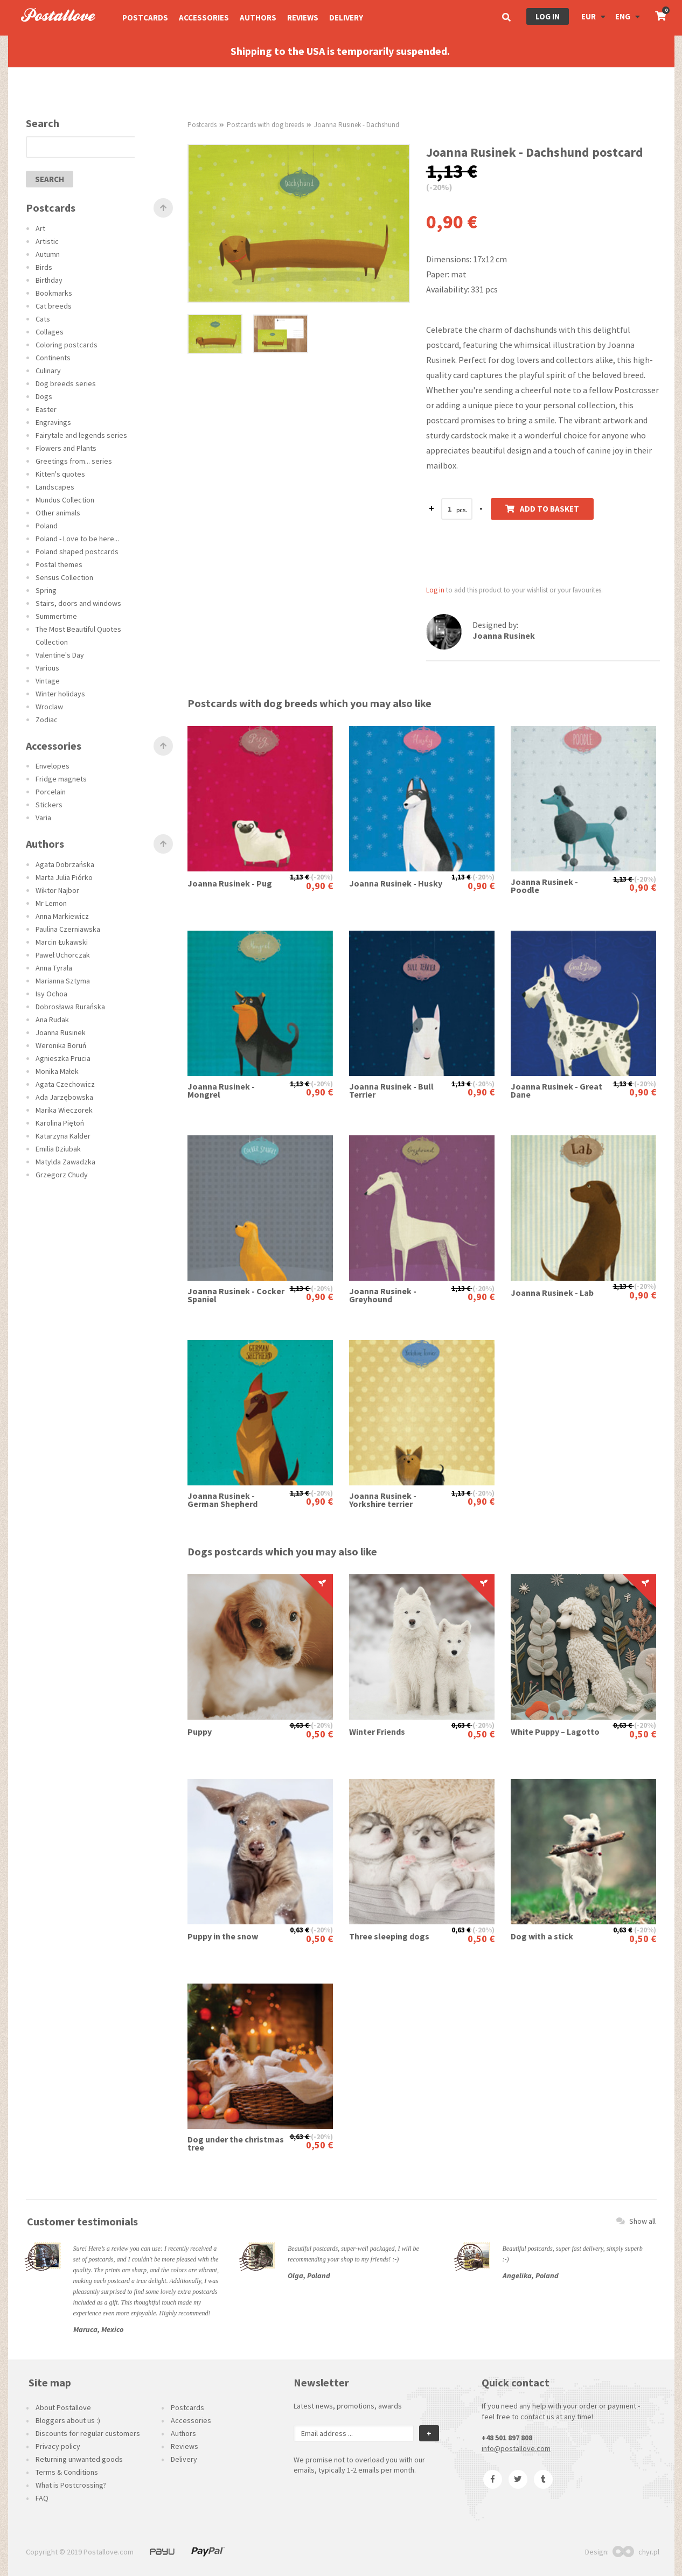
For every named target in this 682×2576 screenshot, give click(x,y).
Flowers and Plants (66, 448)
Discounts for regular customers (88, 2433)
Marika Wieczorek (64, 1110)
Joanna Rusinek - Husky (395, 883)
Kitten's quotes (60, 474)
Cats (43, 319)
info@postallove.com (516, 2448)
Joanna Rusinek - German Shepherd (222, 1500)
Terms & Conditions (67, 2472)
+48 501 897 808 (507, 2437)
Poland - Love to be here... (77, 538)
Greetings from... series (74, 461)
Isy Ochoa (51, 994)
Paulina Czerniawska (68, 929)
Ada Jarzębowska (64, 1097)
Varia (43, 817)
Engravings (53, 422)
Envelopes (52, 766)
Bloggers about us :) (68, 2420)
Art (40, 228)
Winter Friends (377, 1732)
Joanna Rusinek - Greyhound (382, 1295)
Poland (47, 525)
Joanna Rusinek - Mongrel (221, 1091)
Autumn (48, 254)
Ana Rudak (52, 1019)
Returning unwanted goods (79, 2459)
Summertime (56, 616)
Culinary (48, 370)
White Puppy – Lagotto (555, 1732)
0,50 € (319, 1734)
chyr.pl (636, 2552)
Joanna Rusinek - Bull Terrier (391, 1091)
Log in (547, 16)
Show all (636, 2221)
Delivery (346, 17)
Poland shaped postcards (77, 551)
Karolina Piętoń (60, 1123)
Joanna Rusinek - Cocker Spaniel (235, 1295)
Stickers (49, 804)
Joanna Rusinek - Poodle (544, 886)
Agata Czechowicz (65, 1084)
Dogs (44, 396)
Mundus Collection (65, 500)
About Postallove (63, 2407)
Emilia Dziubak (58, 1149)
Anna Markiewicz (62, 916)
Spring (46, 590)
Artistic (47, 241)
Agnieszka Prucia (63, 1058)
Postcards (145, 17)
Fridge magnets (61, 779)
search (49, 179)
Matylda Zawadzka (65, 1162)
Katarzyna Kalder (63, 1136)
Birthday (49, 280)
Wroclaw (49, 706)
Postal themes (59, 564)
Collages (50, 332)
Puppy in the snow (222, 1936)
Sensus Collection (64, 577)
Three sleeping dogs (389, 1936)
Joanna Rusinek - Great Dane (556, 1091)
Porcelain (51, 792)
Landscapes (55, 487)
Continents (53, 357)
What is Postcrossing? (71, 2485)
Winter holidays (60, 694)
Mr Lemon (51, 903)
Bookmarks (54, 293)
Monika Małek (57, 1071)
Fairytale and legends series (81, 435)
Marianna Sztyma (63, 981)
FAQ (42, 2498)
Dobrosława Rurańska (70, 1006)
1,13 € (299, 877)
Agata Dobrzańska (65, 864)
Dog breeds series (66, 383)
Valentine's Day (60, 655)
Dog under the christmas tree (235, 2143)
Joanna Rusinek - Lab (552, 1293)
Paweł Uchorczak (63, 955)
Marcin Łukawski (62, 942)
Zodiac (47, 719)
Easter (46, 409)
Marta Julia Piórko (64, 877)
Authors (258, 17)
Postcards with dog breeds (265, 124)
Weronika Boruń (61, 1045)
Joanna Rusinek (61, 1032)
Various (47, 668)
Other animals (58, 513)
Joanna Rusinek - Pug (229, 883)
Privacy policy (58, 2446)
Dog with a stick (542, 1936)
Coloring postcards (67, 345)
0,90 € (319, 885)
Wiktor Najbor (57, 890)
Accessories (204, 17)
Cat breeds (54, 306)
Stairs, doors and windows (78, 603)
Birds (44, 267)
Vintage (48, 681)
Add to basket (542, 509)
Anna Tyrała (54, 968)
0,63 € (299, 1725)
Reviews (302, 17)
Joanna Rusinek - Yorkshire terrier (382, 1500)
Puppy (199, 1732)
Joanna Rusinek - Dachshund (356, 124)
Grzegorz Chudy (62, 1174)
